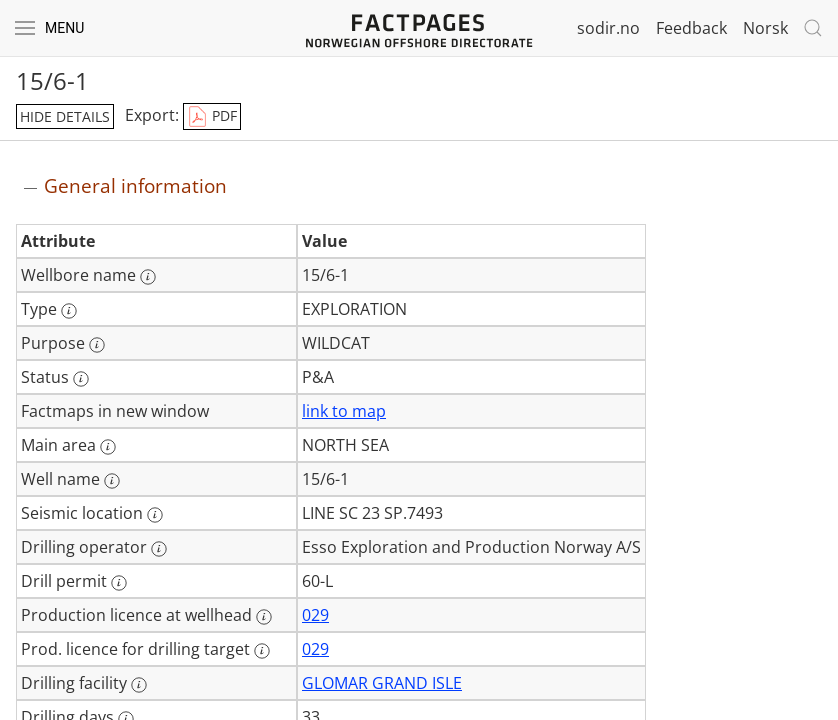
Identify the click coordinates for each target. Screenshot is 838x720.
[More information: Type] (69, 311)
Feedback (691, 28)
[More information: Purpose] (97, 345)
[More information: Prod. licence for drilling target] (262, 651)
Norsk (765, 28)
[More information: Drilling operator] (159, 549)
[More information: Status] (81, 379)
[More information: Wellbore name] (148, 277)
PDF (212, 117)
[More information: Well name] (112, 481)
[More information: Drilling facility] (139, 685)
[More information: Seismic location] (155, 515)
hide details (65, 116)
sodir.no (608, 28)
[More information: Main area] (108, 447)
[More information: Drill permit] (119, 583)
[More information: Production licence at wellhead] (264, 617)
